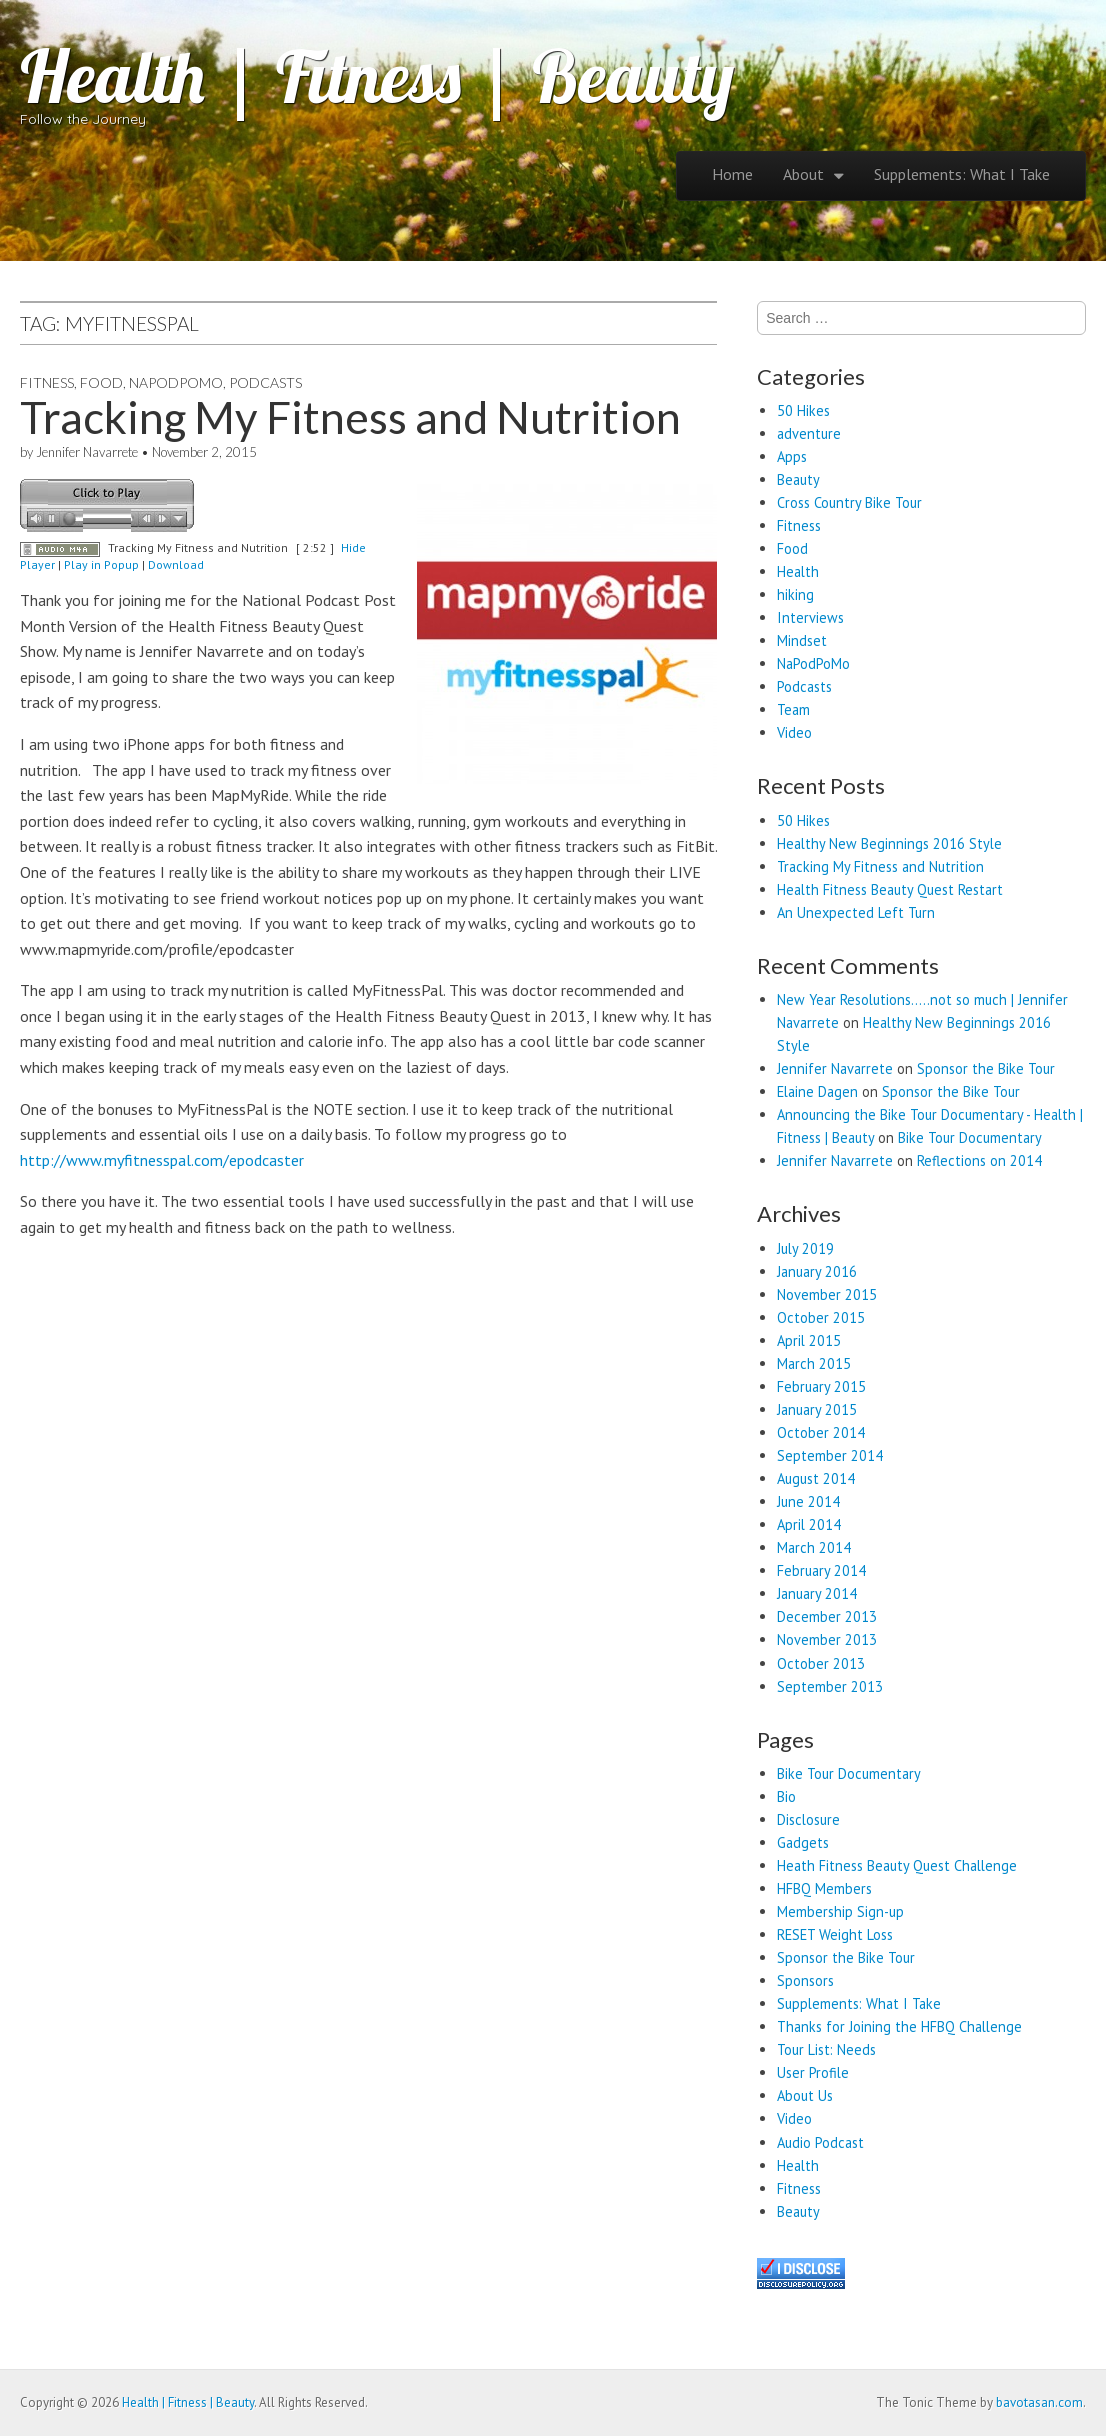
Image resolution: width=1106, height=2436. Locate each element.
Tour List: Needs (826, 2049)
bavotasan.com (1039, 2402)
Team (793, 709)
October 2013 (821, 1663)
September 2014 (830, 1455)
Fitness (47, 382)
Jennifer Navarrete (87, 452)
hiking (795, 594)
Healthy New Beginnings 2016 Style (889, 843)
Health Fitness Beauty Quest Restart (890, 889)
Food (101, 382)
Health (798, 571)
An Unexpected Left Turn (856, 912)
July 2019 (805, 1248)
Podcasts (265, 382)
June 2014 (808, 1501)
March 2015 (814, 1363)
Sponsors (805, 1980)
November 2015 (827, 1294)
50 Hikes (803, 410)
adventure (809, 433)
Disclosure (808, 1819)
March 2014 (814, 1547)
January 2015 (817, 1409)
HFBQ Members (824, 1888)
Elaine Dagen (817, 1091)
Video (794, 732)
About (803, 174)
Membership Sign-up (840, 1911)
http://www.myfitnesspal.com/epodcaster (162, 1160)
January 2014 (817, 1593)
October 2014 (821, 1432)
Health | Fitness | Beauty (377, 76)
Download (176, 564)
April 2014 (809, 1524)
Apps (792, 456)
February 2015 (821, 1386)
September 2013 (830, 1686)
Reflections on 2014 (979, 1160)
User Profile (813, 2072)
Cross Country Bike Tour (849, 502)
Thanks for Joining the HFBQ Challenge (899, 2026)
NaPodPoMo (176, 382)
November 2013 (827, 1639)
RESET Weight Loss (835, 1934)
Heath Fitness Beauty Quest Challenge (897, 1865)
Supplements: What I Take (962, 174)
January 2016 (817, 1271)
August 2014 (816, 1478)
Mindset (802, 640)
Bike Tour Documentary (970, 1137)
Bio (786, 1796)
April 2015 (809, 1340)
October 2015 (821, 1317)
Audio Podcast (820, 2142)
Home (732, 174)
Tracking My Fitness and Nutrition (350, 417)
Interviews (810, 617)
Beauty (798, 479)
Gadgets (803, 1842)
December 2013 (827, 1616)
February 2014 (821, 1570)
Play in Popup (101, 564)
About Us (805, 2095)
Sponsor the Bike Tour (986, 1068)
